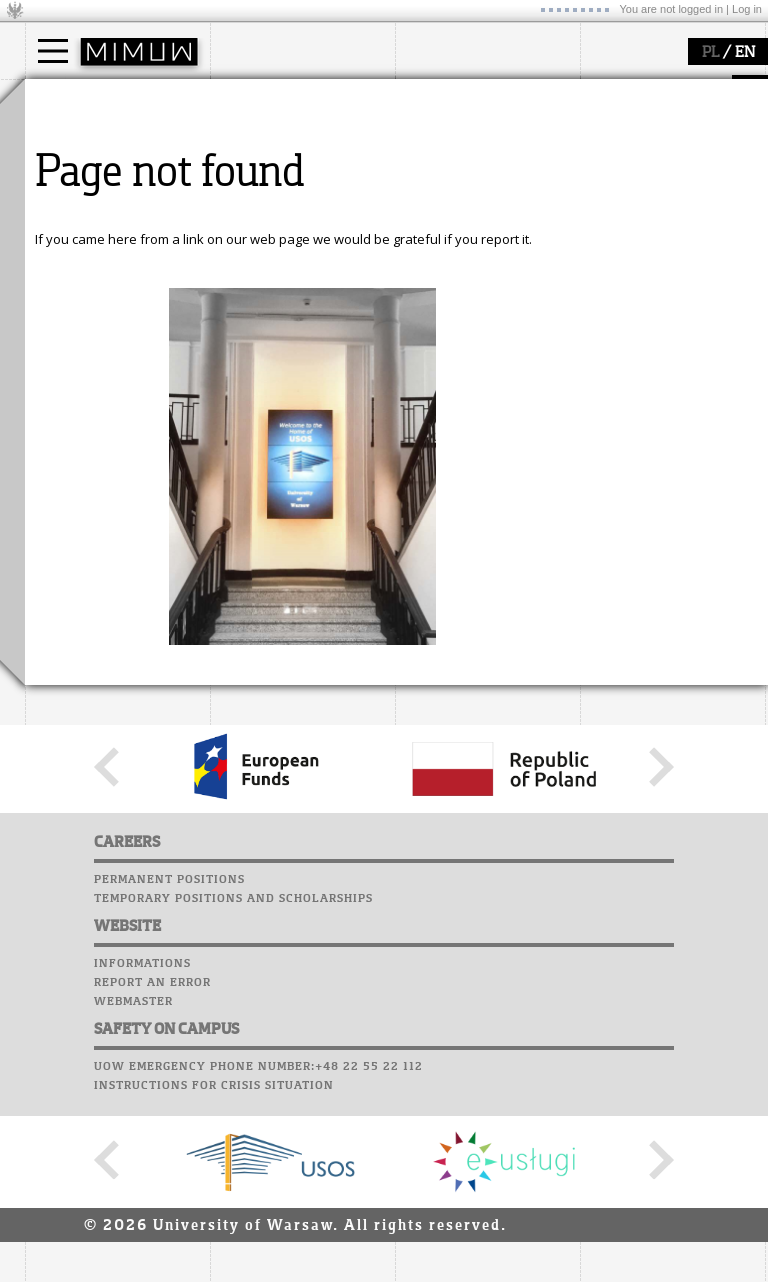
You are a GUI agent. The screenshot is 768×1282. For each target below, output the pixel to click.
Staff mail (620, 166)
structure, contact (287, 156)
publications (457, 174)
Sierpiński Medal (470, 210)
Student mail (630, 147)
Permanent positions (169, 1064)
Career (607, 185)
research (446, 98)
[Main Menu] (53, 51)
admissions (85, 210)
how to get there (284, 138)
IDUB (434, 228)
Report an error (152, 1167)
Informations (142, 1148)
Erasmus (76, 192)
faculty (253, 98)
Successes (617, 223)
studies (69, 98)
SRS (667, 90)
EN (745, 53)
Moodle (609, 109)
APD (703, 90)
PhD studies (86, 174)
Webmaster (133, 1186)
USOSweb (613, 90)
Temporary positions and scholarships (233, 1083)
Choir (602, 204)
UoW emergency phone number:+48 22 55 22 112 (258, 1251)
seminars (448, 156)
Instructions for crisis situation (214, 1270)
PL (710, 53)
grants (439, 192)
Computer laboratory (661, 128)
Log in (747, 9)
